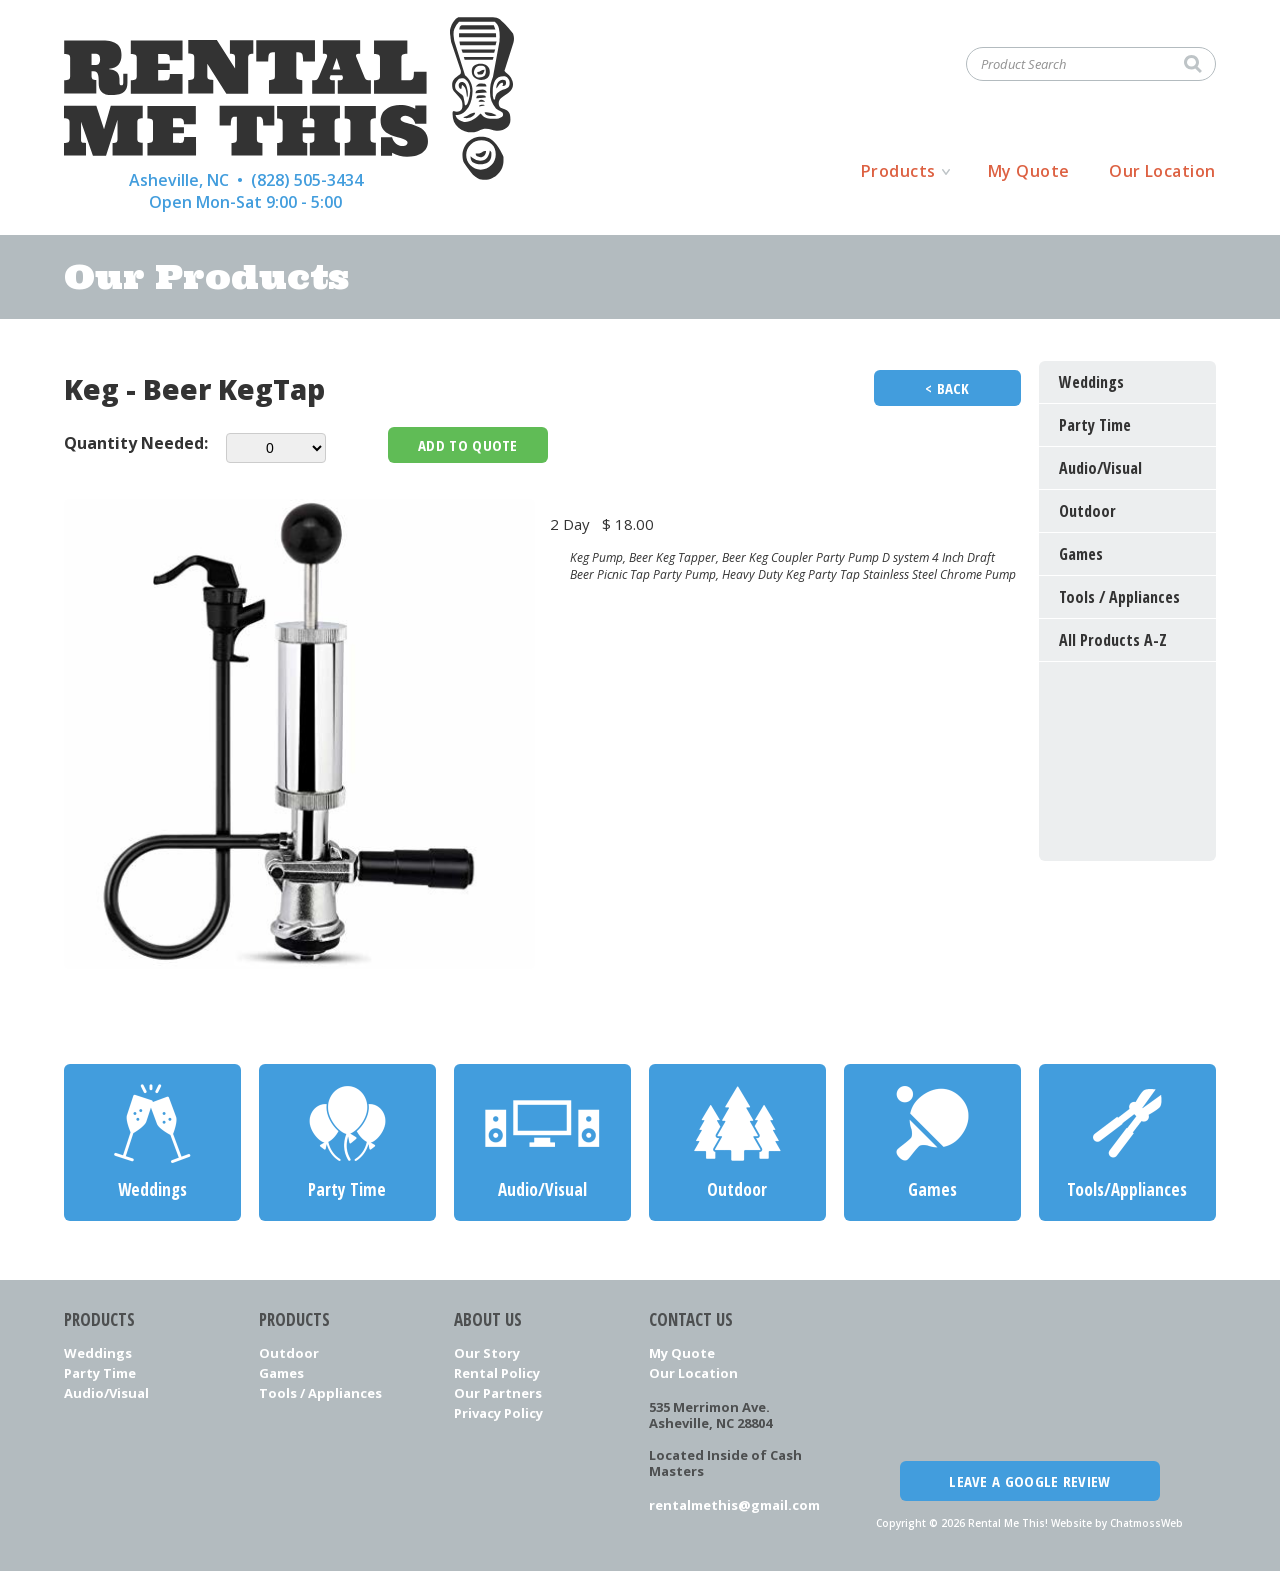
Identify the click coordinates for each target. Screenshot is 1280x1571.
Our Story (487, 1353)
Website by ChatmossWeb (1117, 1523)
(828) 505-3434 (307, 180)
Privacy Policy (498, 1413)
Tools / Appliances (320, 1393)
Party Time (100, 1373)
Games (281, 1373)
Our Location (1162, 171)
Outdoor (289, 1353)
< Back (947, 388)
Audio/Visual (106, 1393)
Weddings (98, 1353)
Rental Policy (497, 1373)
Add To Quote (468, 445)
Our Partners (498, 1393)
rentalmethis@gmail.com (734, 1505)
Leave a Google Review (1029, 1481)
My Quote (1029, 171)
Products (898, 171)
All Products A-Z (1113, 640)
